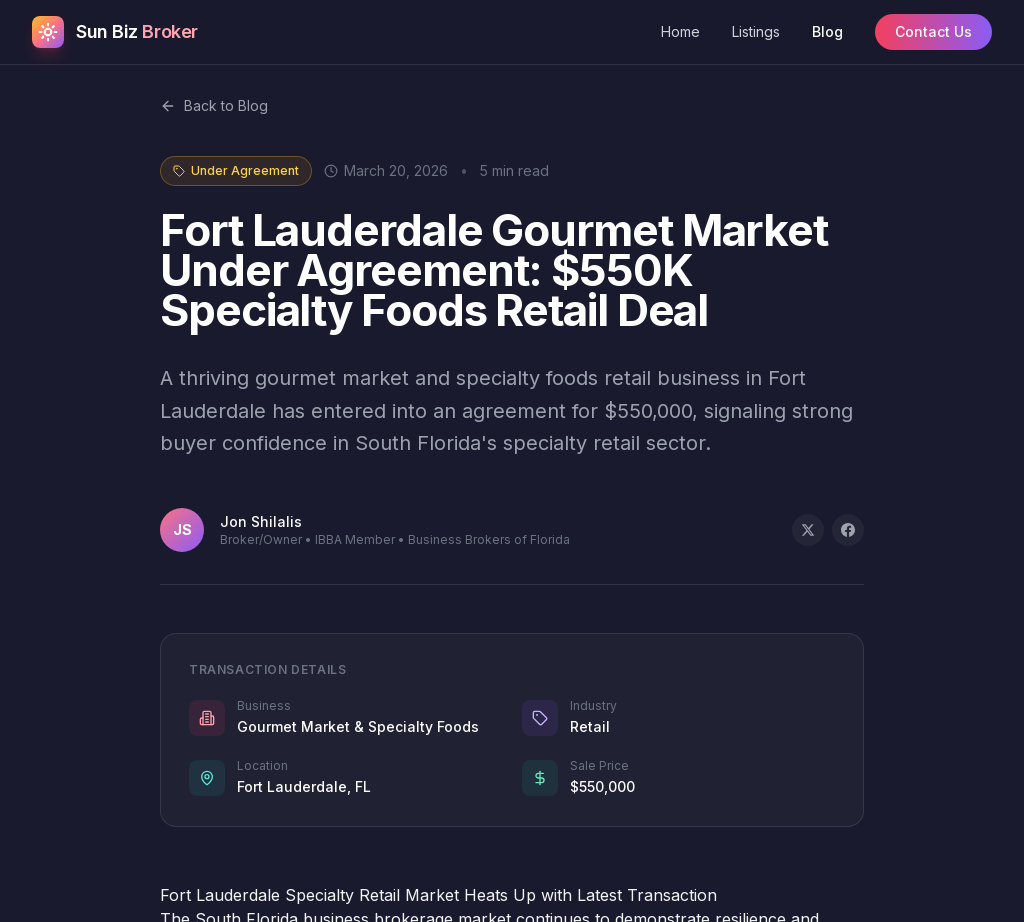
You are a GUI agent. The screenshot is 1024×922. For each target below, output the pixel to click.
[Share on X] (808, 530)
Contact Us (933, 31)
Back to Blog (214, 105)
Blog (827, 31)
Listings (756, 31)
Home (680, 31)
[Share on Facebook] (848, 530)
